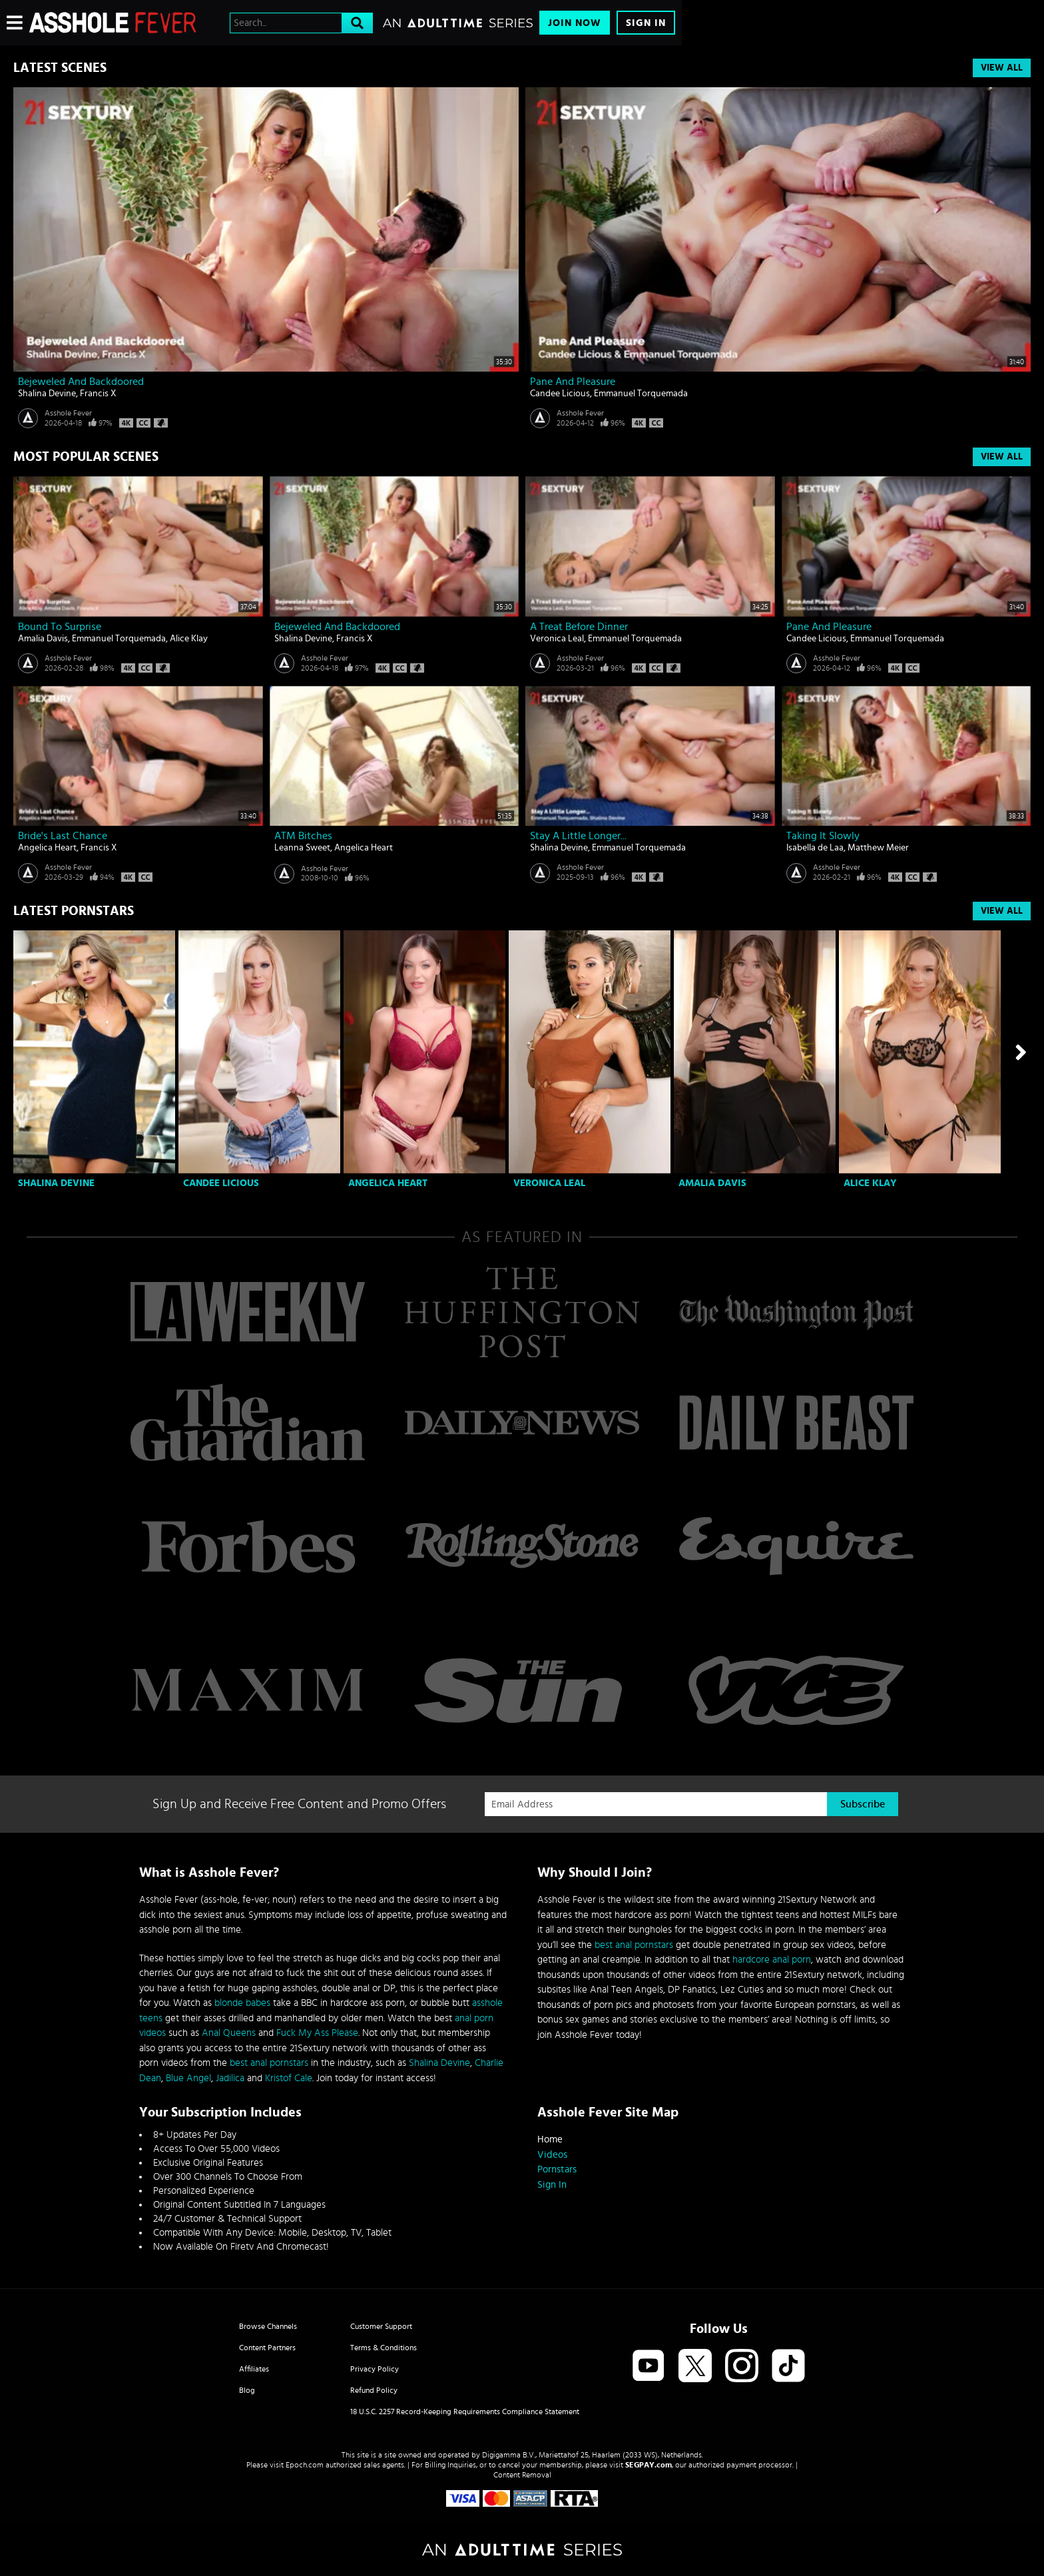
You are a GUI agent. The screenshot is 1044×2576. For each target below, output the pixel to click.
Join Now (574, 23)
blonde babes (242, 2003)
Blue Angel (188, 2078)
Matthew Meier (878, 847)
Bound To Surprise (59, 626)
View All (1002, 68)
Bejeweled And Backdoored (81, 381)
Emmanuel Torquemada (641, 393)
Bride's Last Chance (62, 835)
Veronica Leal (557, 638)
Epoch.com (305, 2465)
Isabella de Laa (815, 847)
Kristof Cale (288, 2078)
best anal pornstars (269, 2063)
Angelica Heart (47, 847)
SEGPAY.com (648, 2465)
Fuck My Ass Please (317, 2033)
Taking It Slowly (823, 835)
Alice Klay (189, 638)
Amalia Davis (43, 638)
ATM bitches (303, 835)
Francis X (98, 393)
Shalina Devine (47, 393)
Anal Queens (229, 2033)
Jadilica (230, 2078)
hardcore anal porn (771, 1960)
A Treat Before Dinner (579, 626)
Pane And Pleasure (572, 381)
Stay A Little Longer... (578, 835)
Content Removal (522, 2475)
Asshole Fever (68, 413)
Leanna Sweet (302, 847)
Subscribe (862, 1804)
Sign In (646, 23)
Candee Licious (560, 393)
